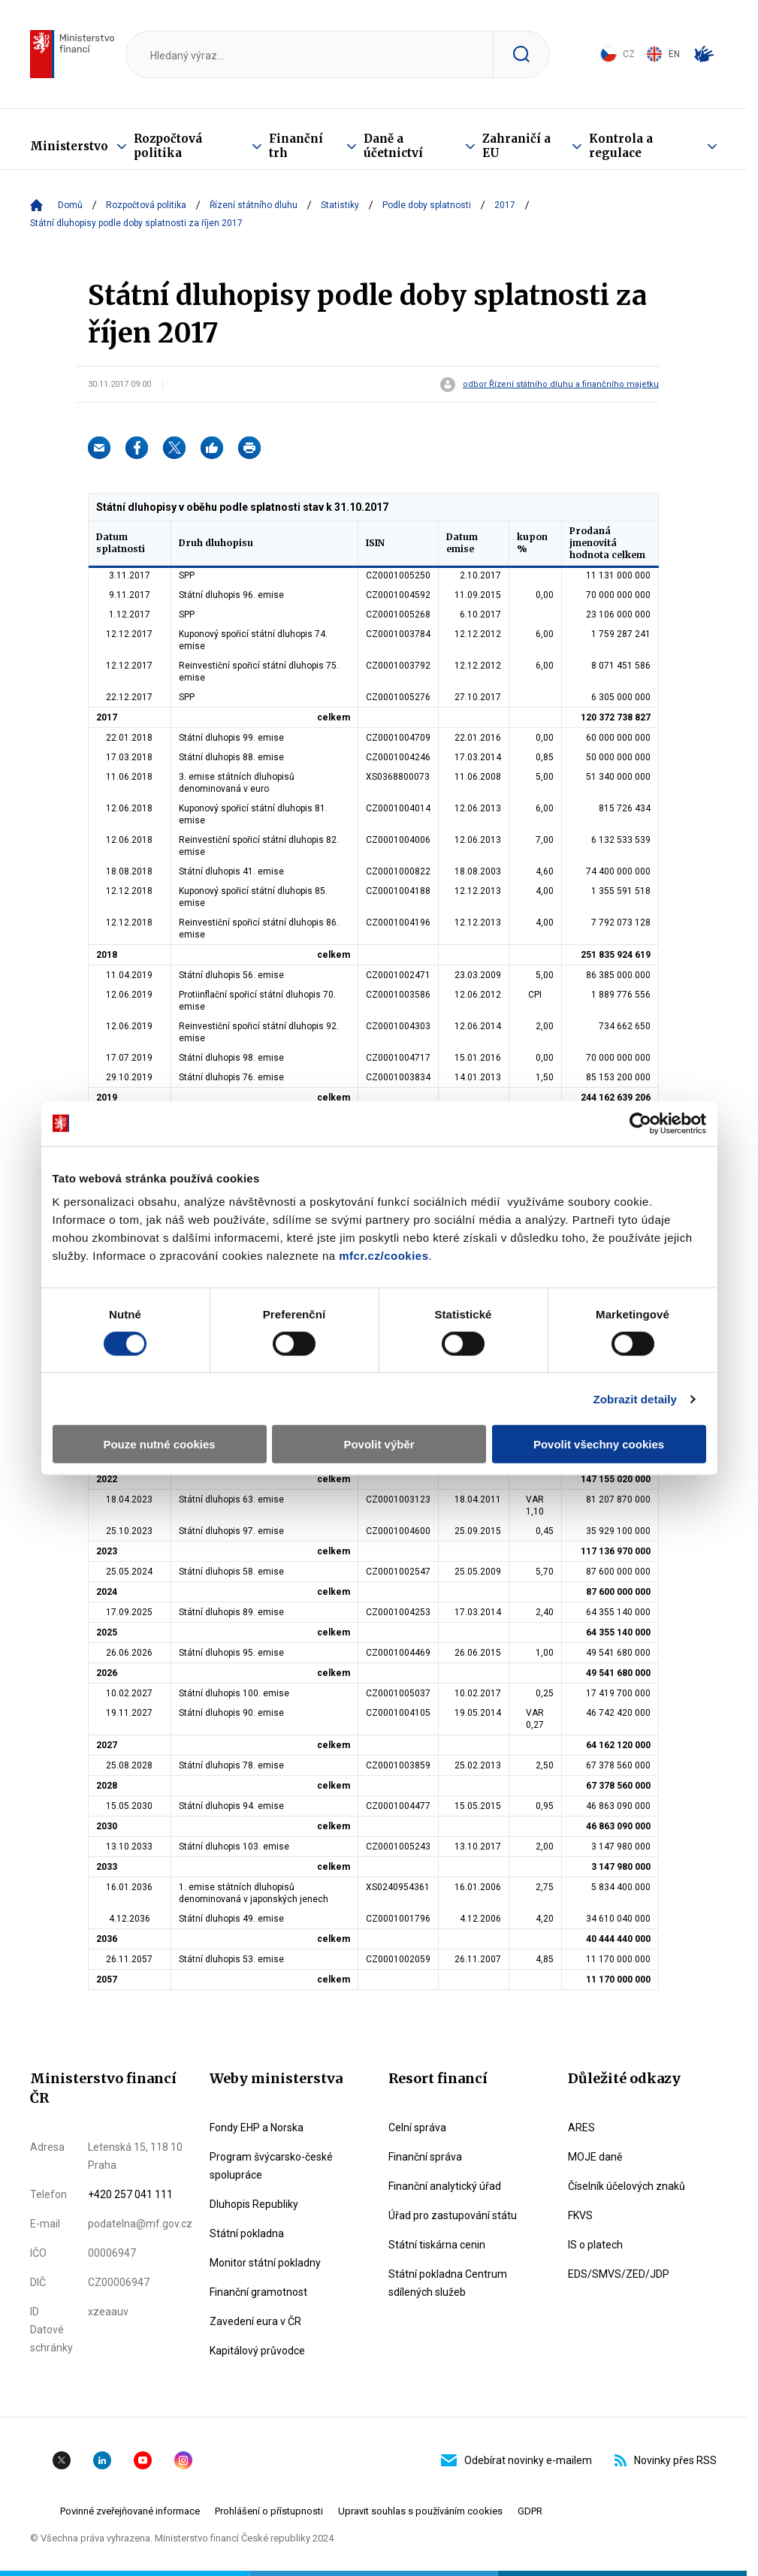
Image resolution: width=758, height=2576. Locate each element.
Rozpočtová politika (168, 145)
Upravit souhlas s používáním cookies (420, 2511)
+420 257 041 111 (130, 2194)
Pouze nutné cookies (159, 1444)
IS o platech (595, 2245)
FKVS (580, 2215)
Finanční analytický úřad (444, 2186)
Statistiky (340, 205)
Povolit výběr (378, 1444)
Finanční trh (296, 145)
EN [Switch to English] (663, 54)
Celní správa (417, 2128)
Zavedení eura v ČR (255, 2321)
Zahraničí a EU (516, 145)
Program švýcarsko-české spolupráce (271, 2166)
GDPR (530, 2511)
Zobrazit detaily (635, 1398)
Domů (70, 205)
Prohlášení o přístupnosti (269, 2511)
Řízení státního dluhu (253, 205)
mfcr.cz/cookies (383, 1255)
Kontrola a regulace (621, 145)
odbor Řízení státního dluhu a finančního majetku (561, 384)
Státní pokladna (247, 2233)
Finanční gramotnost (258, 2292)
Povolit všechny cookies (598, 1444)
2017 (504, 205)
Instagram (183, 2460)
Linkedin (102, 2460)
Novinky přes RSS (666, 2460)
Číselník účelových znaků (626, 2186)
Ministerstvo (69, 146)
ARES (581, 2128)
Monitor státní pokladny (265, 2263)
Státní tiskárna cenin (436, 2245)
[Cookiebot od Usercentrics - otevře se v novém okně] (640, 1123)
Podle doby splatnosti (426, 205)
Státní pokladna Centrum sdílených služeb (447, 2283)
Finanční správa (425, 2157)
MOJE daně (595, 2157)
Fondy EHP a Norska (257, 2128)
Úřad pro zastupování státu (452, 2215)
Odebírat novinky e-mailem (516, 2460)
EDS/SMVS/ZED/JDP (618, 2274)
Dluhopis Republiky (254, 2204)
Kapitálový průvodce (257, 2351)
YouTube (143, 2460)
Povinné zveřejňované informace (130, 2511)
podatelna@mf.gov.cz (140, 2224)
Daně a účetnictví (393, 145)
